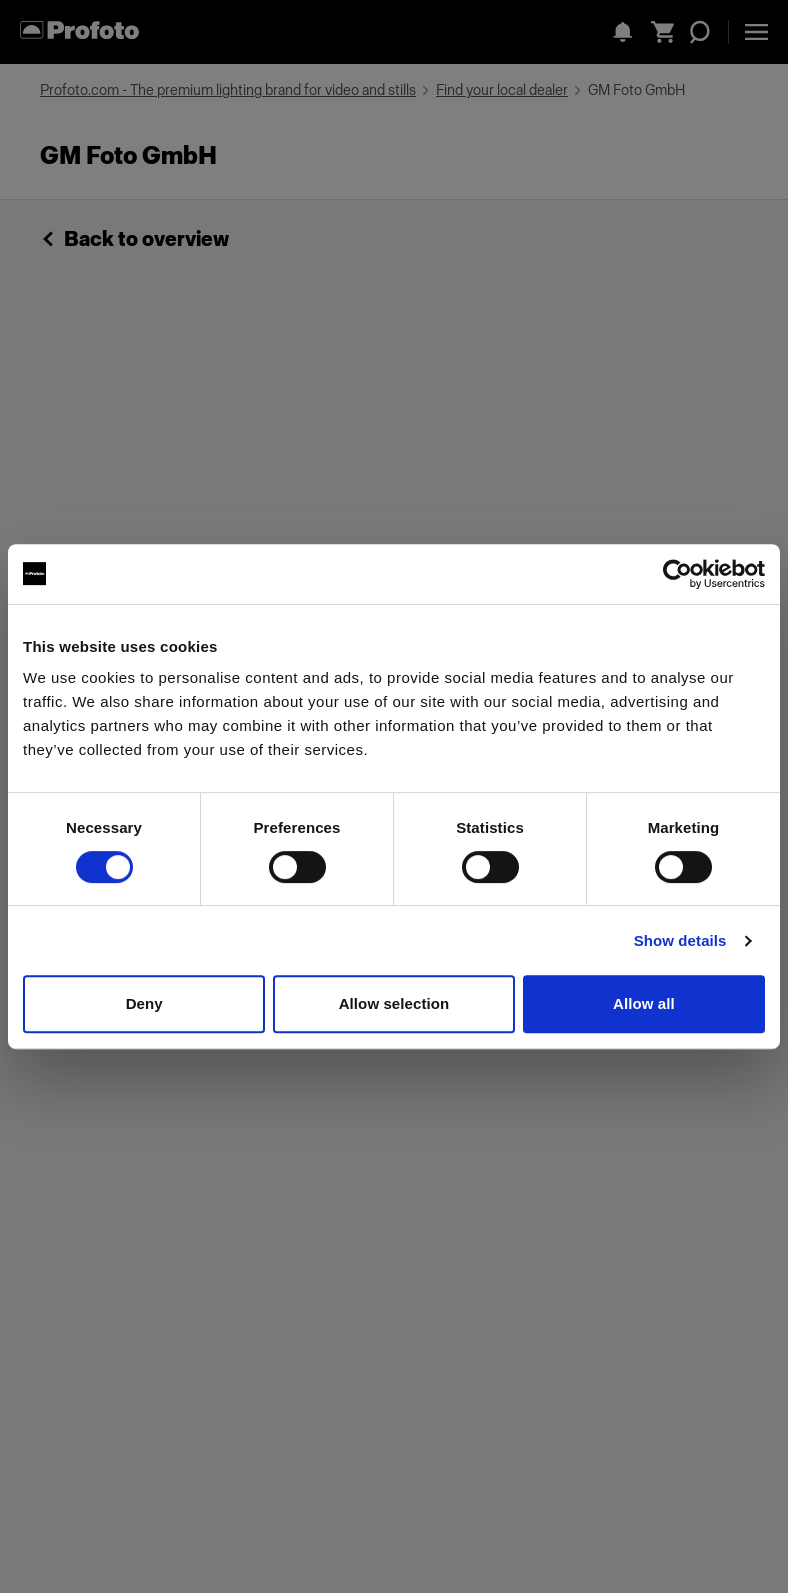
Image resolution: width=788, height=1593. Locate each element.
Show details (680, 940)
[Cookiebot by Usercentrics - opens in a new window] (677, 574)
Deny (144, 1003)
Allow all (644, 1003)
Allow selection (394, 1003)
